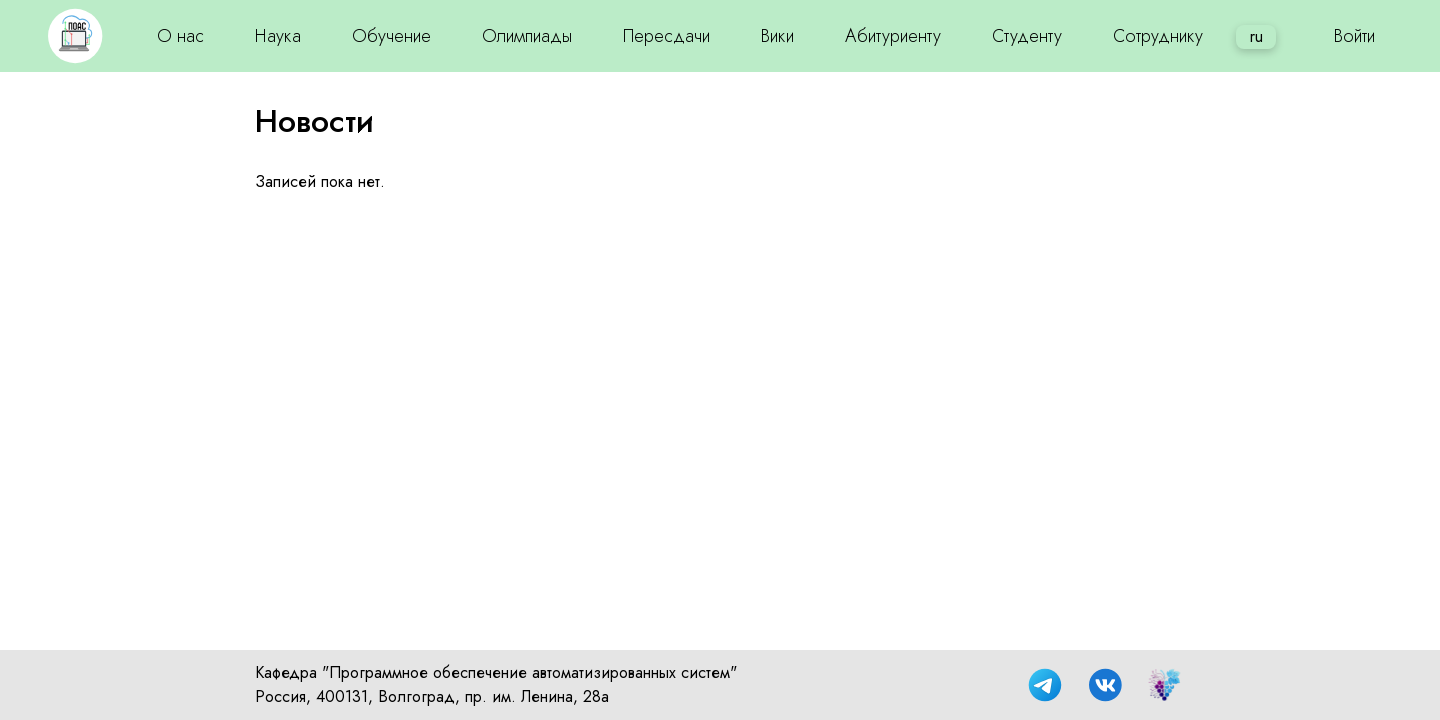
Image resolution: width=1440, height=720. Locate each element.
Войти (1354, 36)
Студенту (1027, 36)
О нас (180, 36)
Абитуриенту (893, 36)
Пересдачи (666, 36)
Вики (777, 36)
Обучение (391, 36)
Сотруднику (1158, 36)
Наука (278, 36)
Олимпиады (527, 36)
